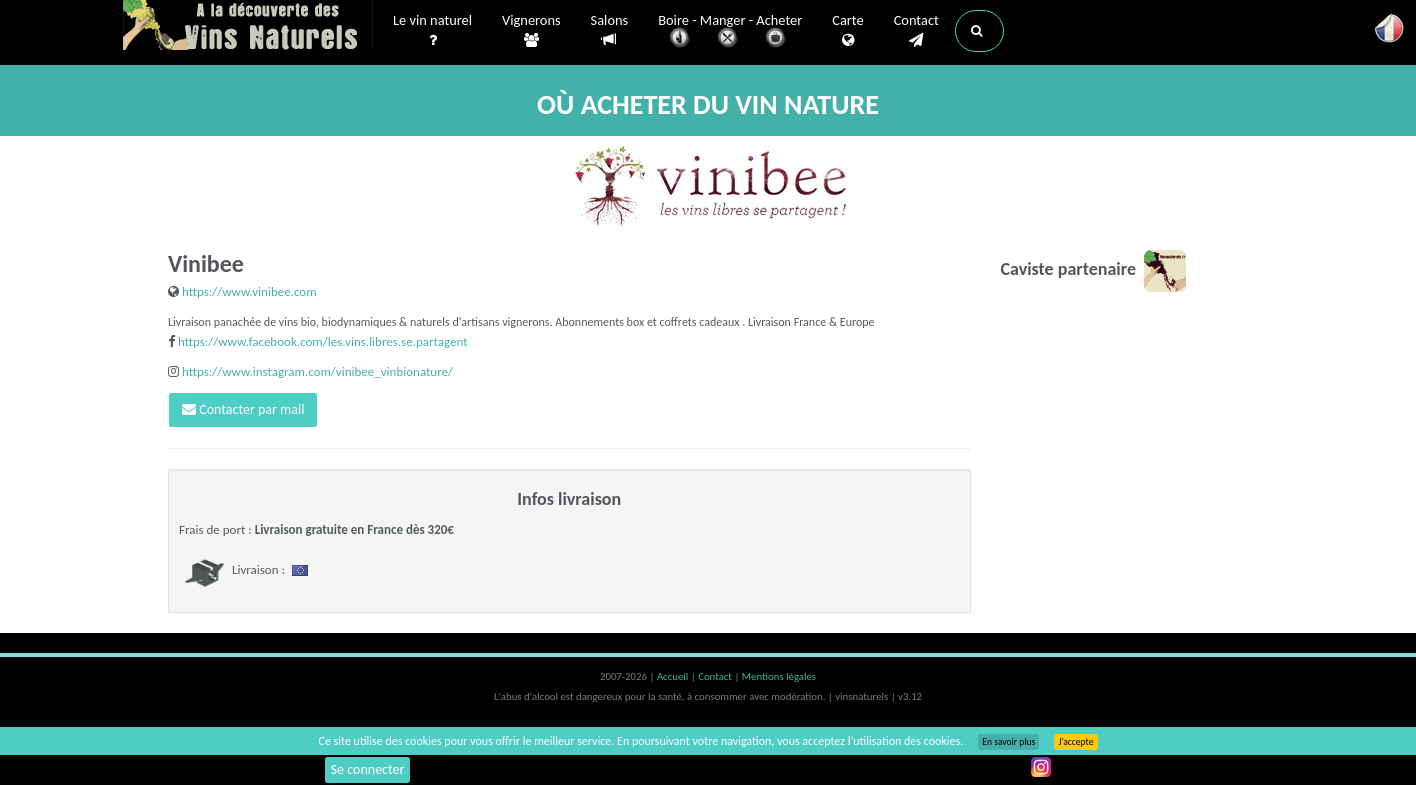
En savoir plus (1008, 742)
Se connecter (368, 769)
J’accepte (1075, 742)
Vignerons (531, 31)
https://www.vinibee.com (249, 291)
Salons (610, 30)
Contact (916, 31)
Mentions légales (779, 676)
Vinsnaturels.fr (248, 27)
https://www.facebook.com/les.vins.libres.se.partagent (323, 341)
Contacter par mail (243, 409)
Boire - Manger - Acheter (730, 32)
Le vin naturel (432, 31)
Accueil (674, 676)
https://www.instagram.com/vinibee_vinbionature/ (317, 371)
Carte (847, 31)
